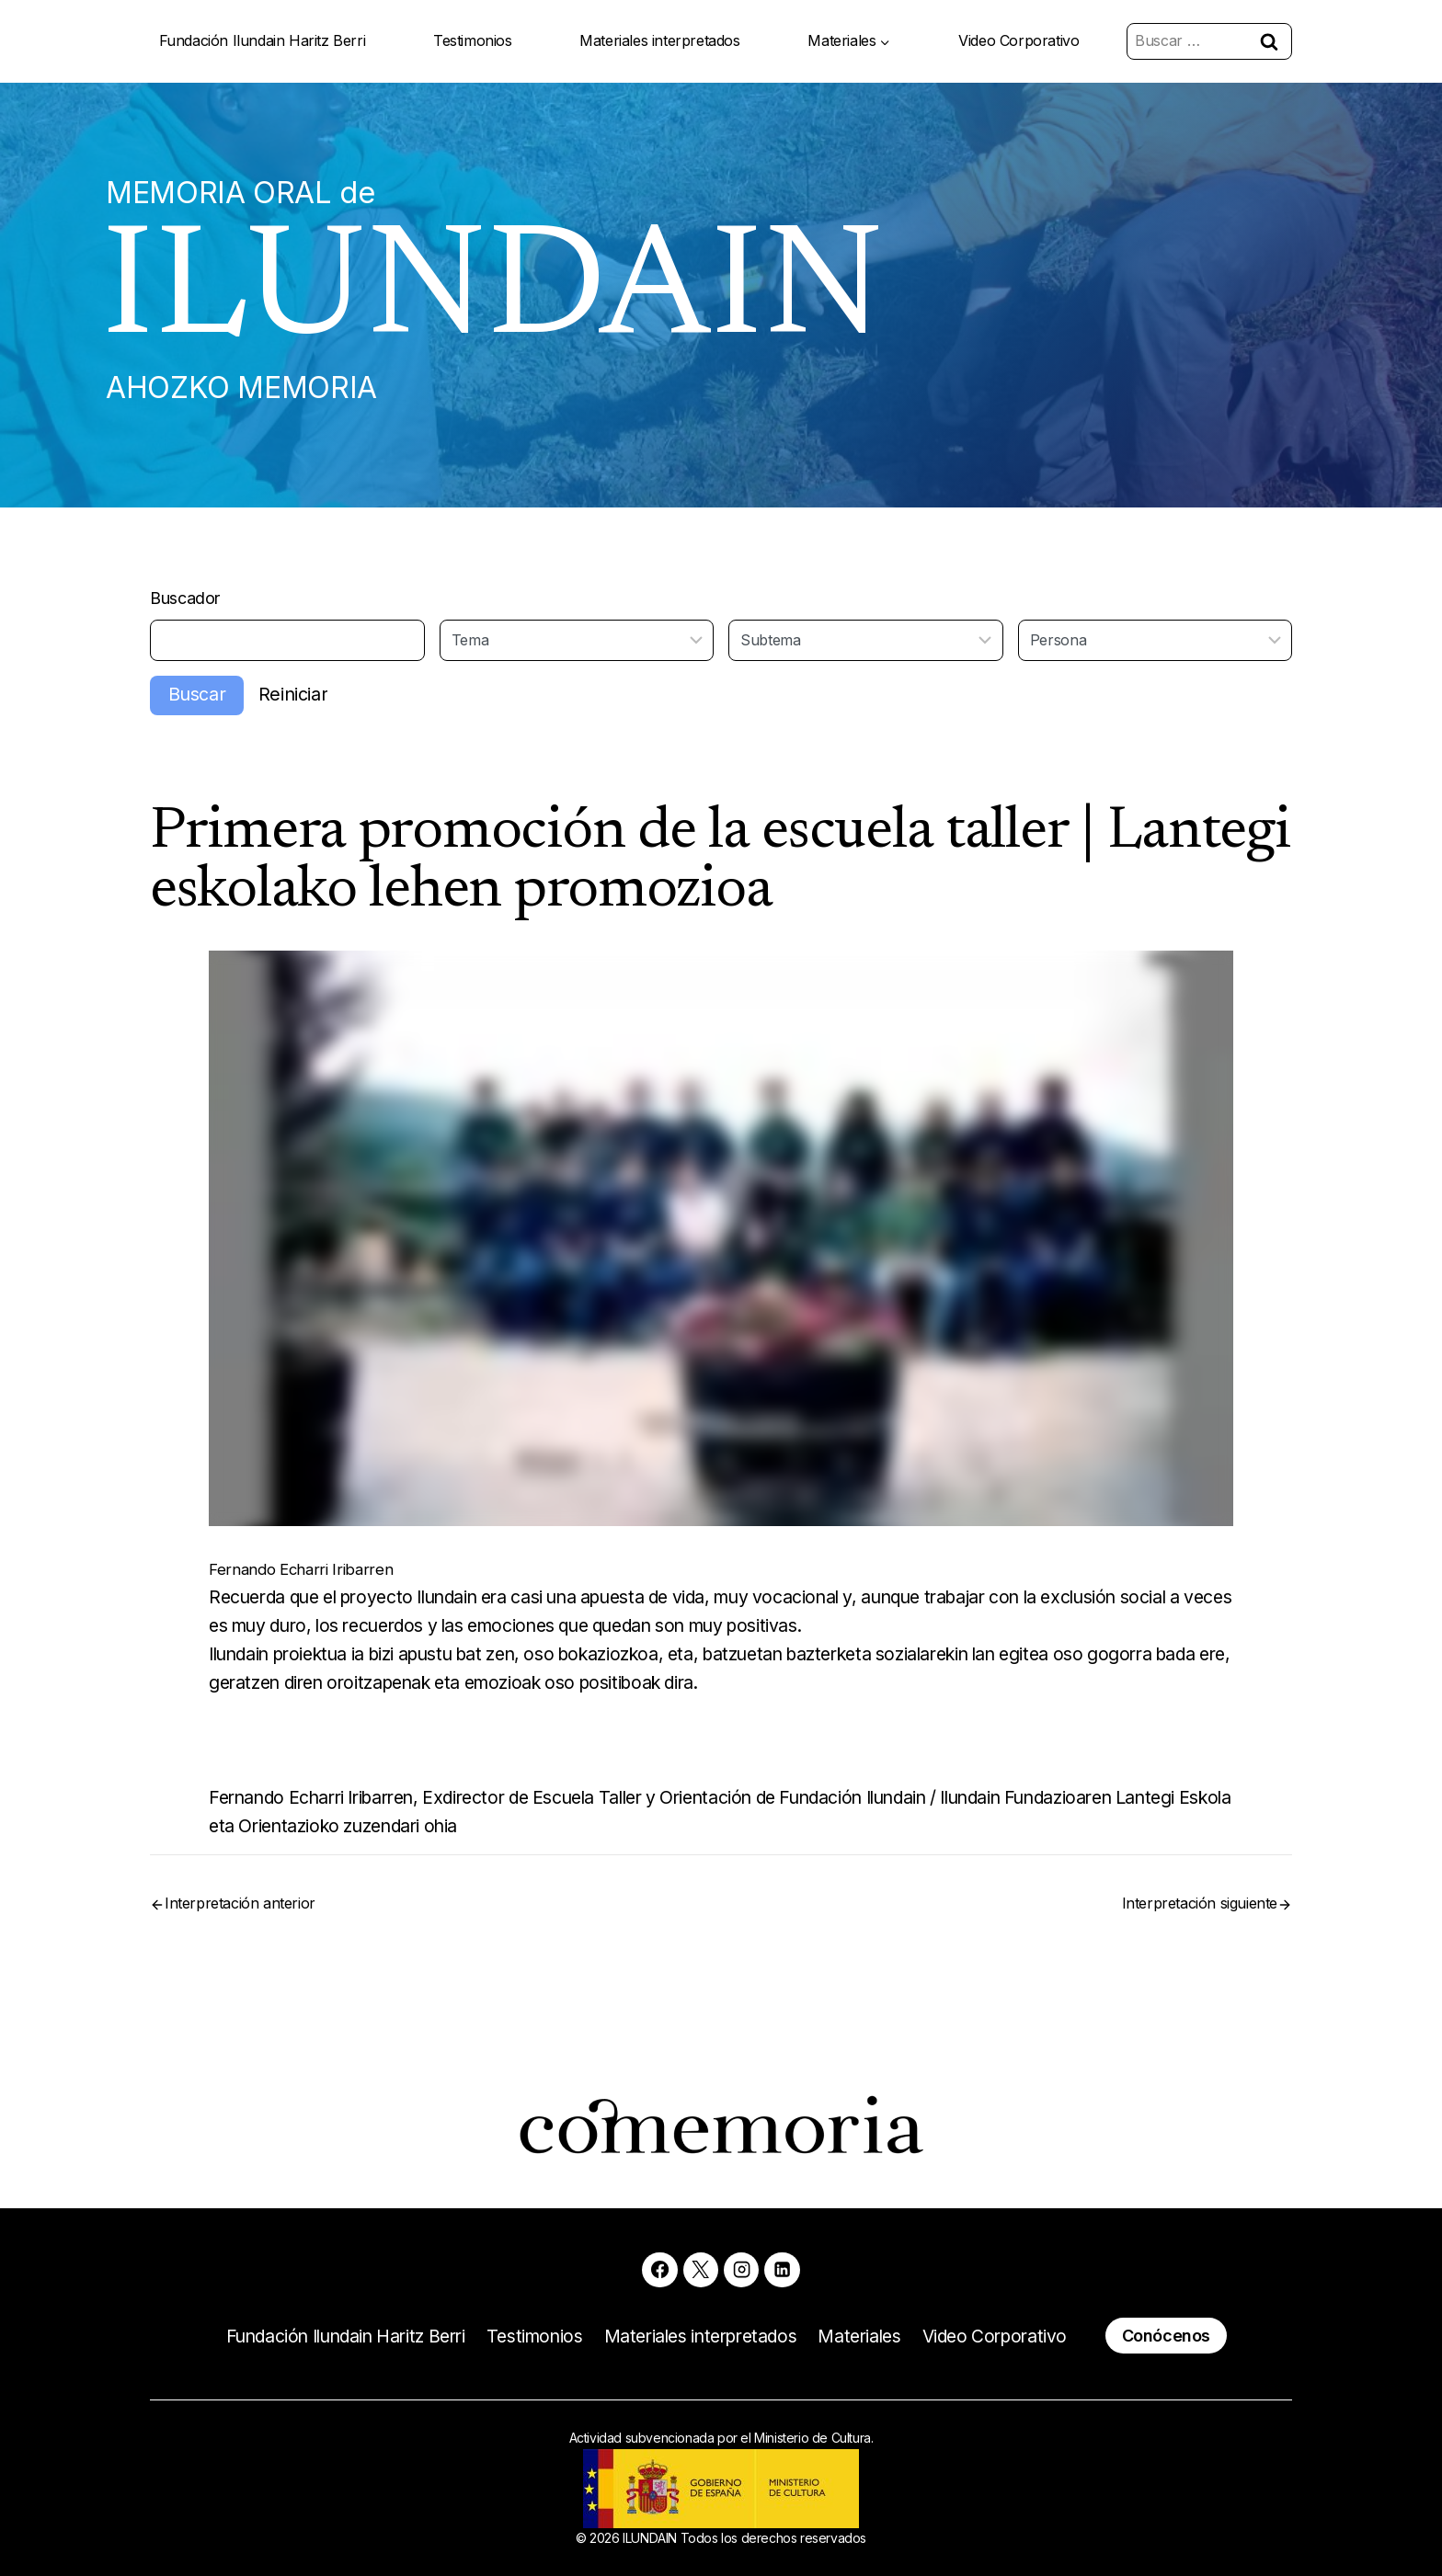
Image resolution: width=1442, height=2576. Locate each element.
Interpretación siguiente (1199, 1926)
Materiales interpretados (659, 40)
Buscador (189, 610)
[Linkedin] (784, 2267)
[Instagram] (742, 2267)
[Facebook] (657, 2267)
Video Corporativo (1018, 40)
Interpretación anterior (240, 1926)
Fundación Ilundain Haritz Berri (262, 40)
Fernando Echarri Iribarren (319, 1584)
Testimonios (472, 40)
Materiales (872, 2335)
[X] (699, 2267)
